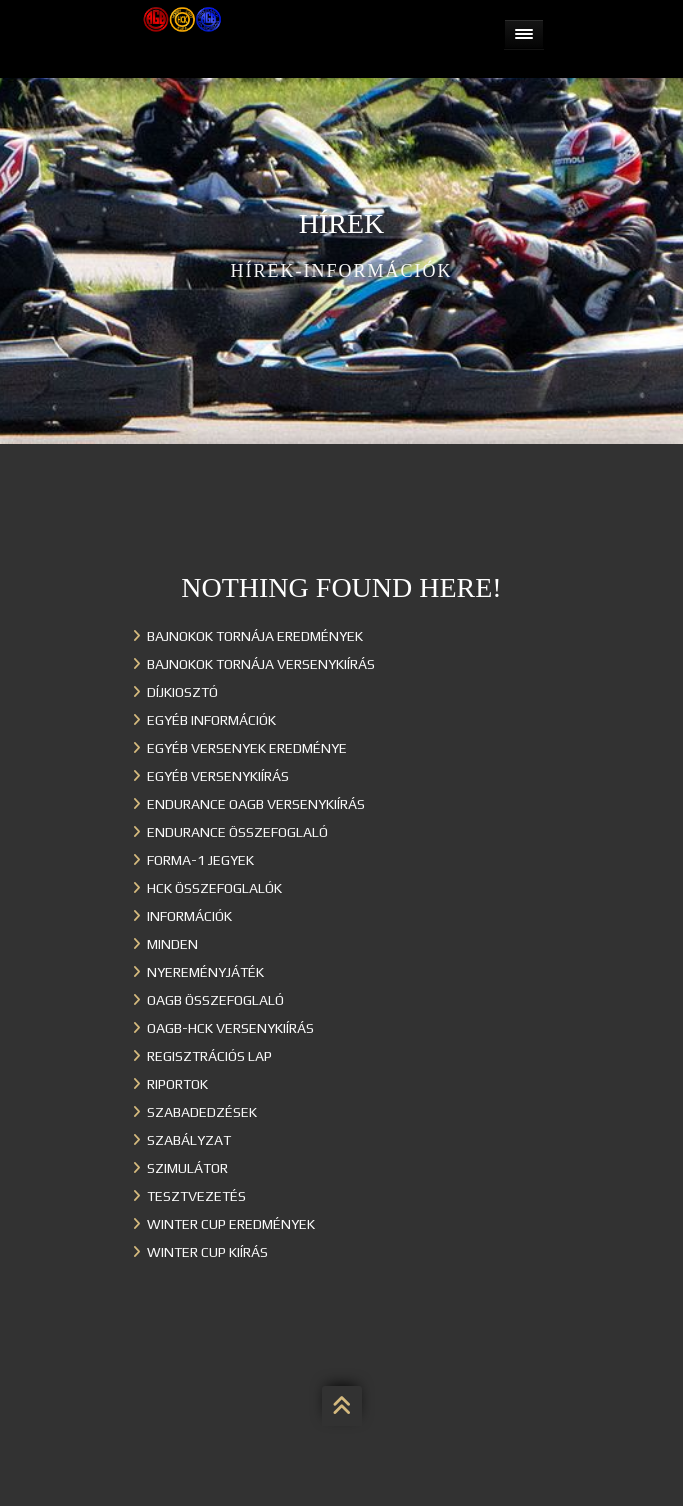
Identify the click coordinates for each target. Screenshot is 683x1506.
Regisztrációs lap (209, 1056)
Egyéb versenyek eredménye (247, 748)
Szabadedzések (202, 1112)
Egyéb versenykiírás (218, 776)
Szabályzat (189, 1140)
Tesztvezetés (196, 1196)
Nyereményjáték (205, 972)
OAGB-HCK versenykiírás (230, 1028)
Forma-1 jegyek (200, 860)
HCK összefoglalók (214, 888)
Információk (189, 916)
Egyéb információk (211, 720)
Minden (172, 944)
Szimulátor (187, 1168)
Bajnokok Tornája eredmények (255, 636)
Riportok (177, 1084)
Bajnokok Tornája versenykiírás (261, 664)
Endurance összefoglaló (237, 832)
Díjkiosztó (182, 692)
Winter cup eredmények (231, 1224)
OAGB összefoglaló (215, 1000)
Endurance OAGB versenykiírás (256, 804)
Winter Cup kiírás (207, 1252)
